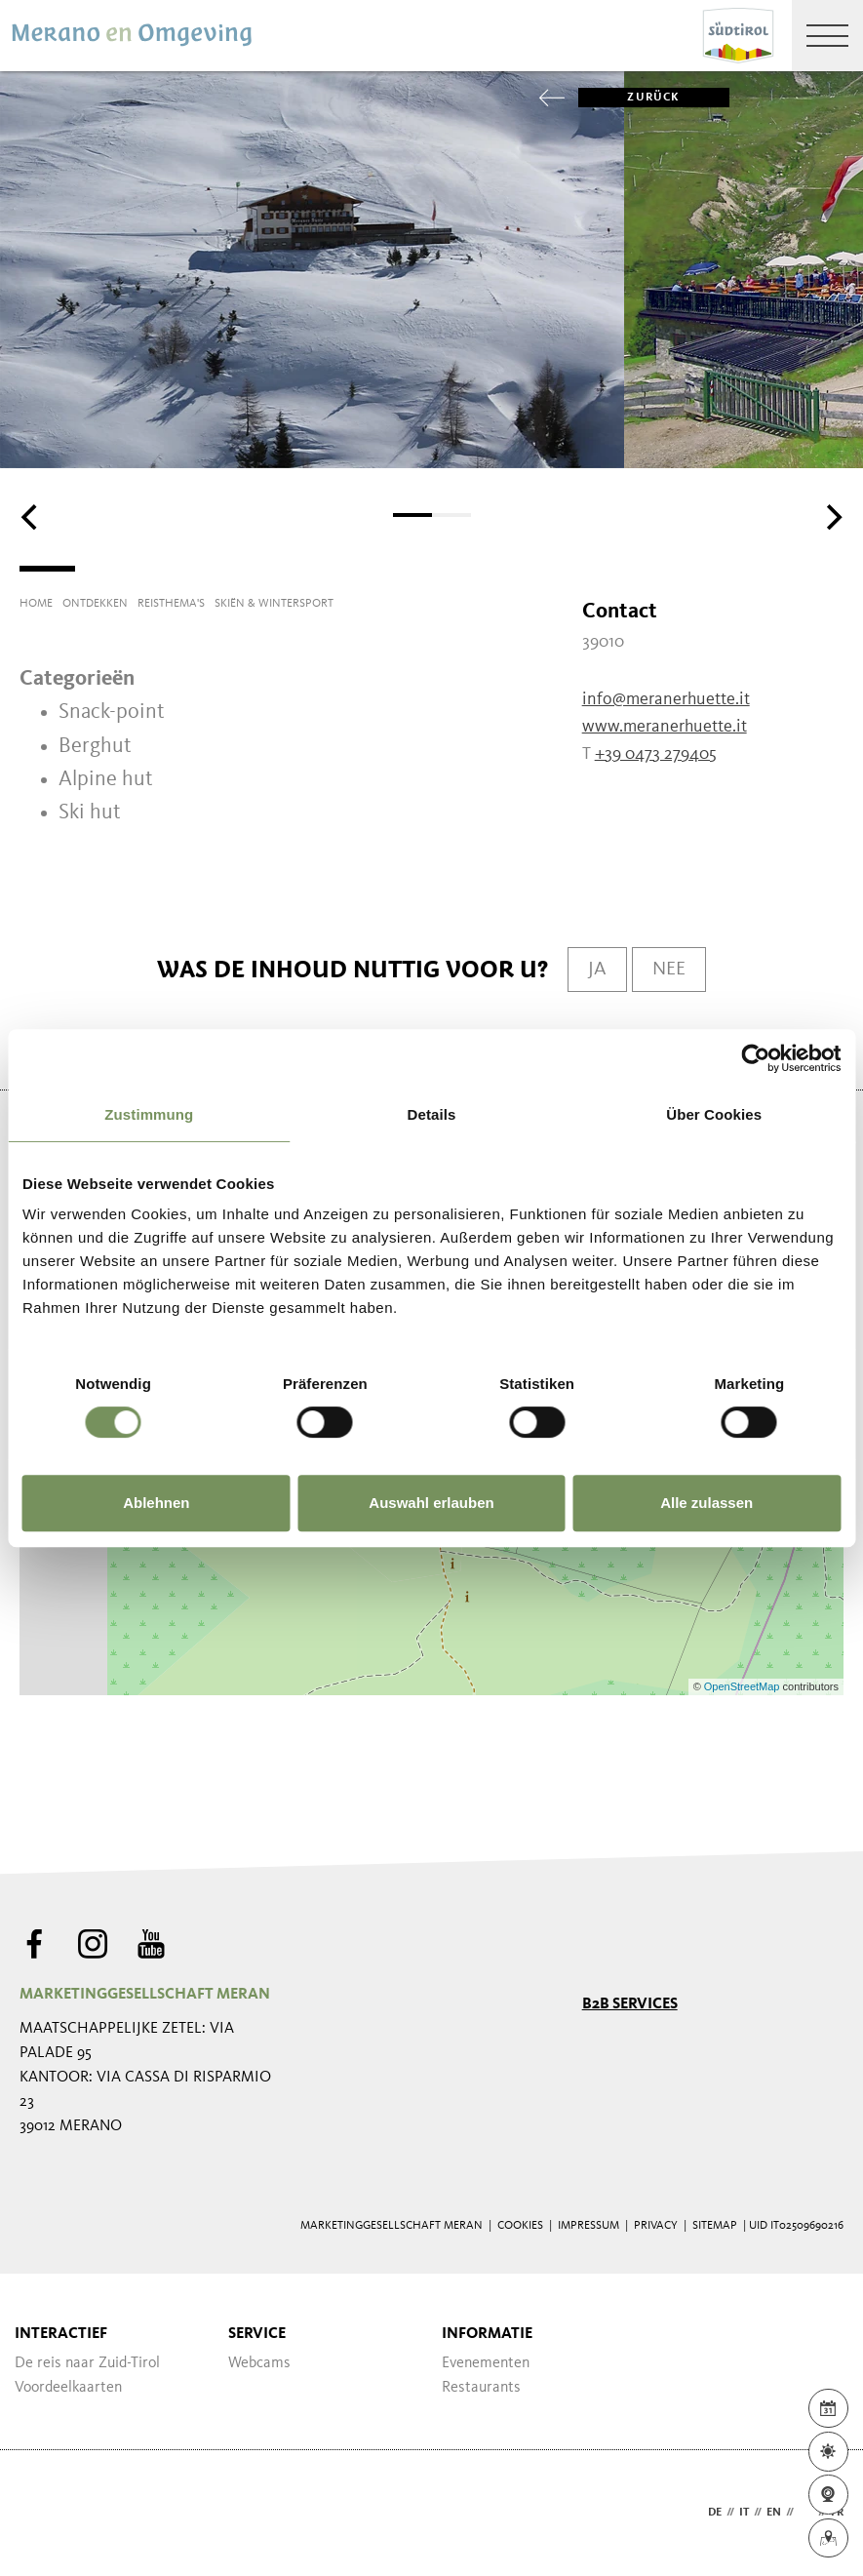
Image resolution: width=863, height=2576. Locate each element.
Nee (669, 969)
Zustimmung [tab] (148, 1114)
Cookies (520, 2226)
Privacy (656, 2226)
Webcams (259, 2363)
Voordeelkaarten (68, 2388)
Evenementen (486, 2363)
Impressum (588, 2226)
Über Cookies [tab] (714, 1114)
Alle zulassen (706, 1502)
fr (837, 2512)
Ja (597, 969)
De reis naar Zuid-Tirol (87, 2363)
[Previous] (31, 516)
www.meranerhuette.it (664, 726)
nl (806, 2512)
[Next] (831, 516)
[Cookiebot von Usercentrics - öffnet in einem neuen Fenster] (755, 1058)
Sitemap (714, 2226)
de (715, 2512)
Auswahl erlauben (431, 1502)
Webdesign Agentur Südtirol (43, 2513)
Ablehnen (156, 1502)
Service (257, 2334)
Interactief (61, 2334)
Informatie (487, 2334)
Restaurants (481, 2388)
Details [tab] (432, 1114)
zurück (629, 97)
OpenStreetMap (743, 1686)
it (744, 2512)
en (773, 2512)
